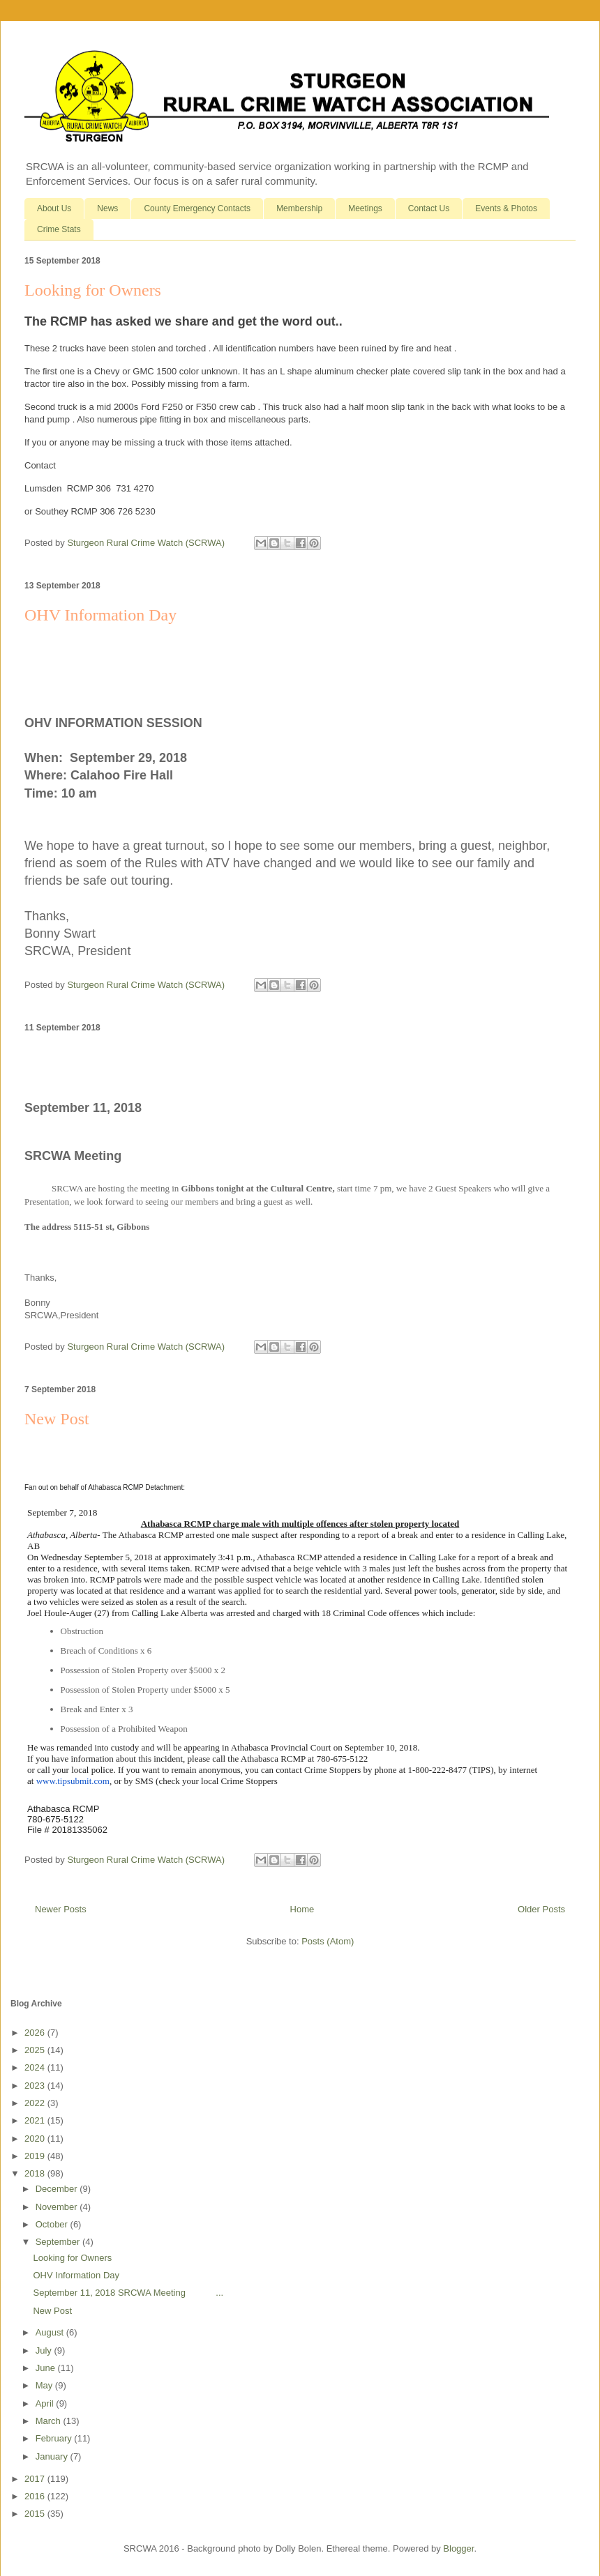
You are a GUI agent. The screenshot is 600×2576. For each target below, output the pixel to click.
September (59, 2241)
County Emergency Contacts (197, 208)
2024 (35, 2067)
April (46, 2403)
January (53, 2456)
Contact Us (428, 208)
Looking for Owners (92, 290)
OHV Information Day (100, 615)
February (55, 2438)
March (49, 2421)
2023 (35, 2085)
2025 (35, 2050)
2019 (35, 2156)
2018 (35, 2173)
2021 (35, 2120)
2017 (35, 2479)
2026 (35, 2032)
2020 (35, 2138)
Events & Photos (506, 208)
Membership (299, 208)
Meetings (365, 208)
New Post (56, 1419)
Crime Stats (59, 229)
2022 (35, 2103)
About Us (54, 208)
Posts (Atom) (327, 1941)
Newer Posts (61, 1909)
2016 (35, 2496)
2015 (35, 2513)
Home (302, 1909)
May (45, 2385)
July (45, 2350)
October (53, 2224)
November (58, 2207)
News (107, 208)
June (47, 2368)
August (51, 2332)
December (58, 2188)
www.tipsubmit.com (73, 1781)
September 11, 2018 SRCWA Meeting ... (128, 2292)
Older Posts (541, 1909)
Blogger (458, 2548)
